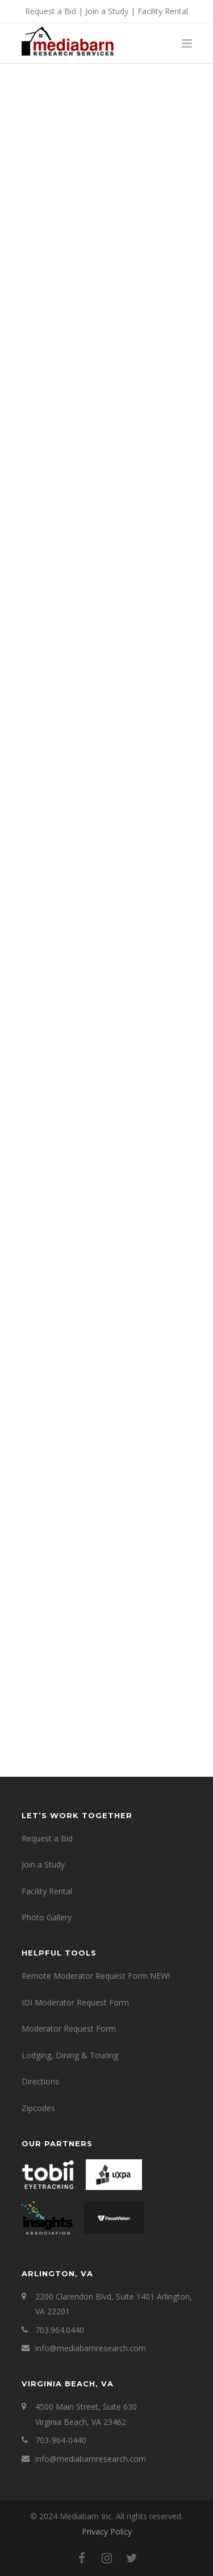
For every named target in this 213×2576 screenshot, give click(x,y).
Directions (40, 2081)
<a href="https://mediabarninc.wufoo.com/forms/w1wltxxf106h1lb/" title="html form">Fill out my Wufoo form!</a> (107, 911)
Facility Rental (162, 11)
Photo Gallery (47, 1917)
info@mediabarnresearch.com (90, 2348)
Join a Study (106, 11)
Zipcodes (38, 2108)
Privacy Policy (107, 2531)
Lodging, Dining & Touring (70, 2055)
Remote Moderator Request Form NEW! (96, 1975)
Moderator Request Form (69, 2028)
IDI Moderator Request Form (75, 2002)
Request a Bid (50, 11)
